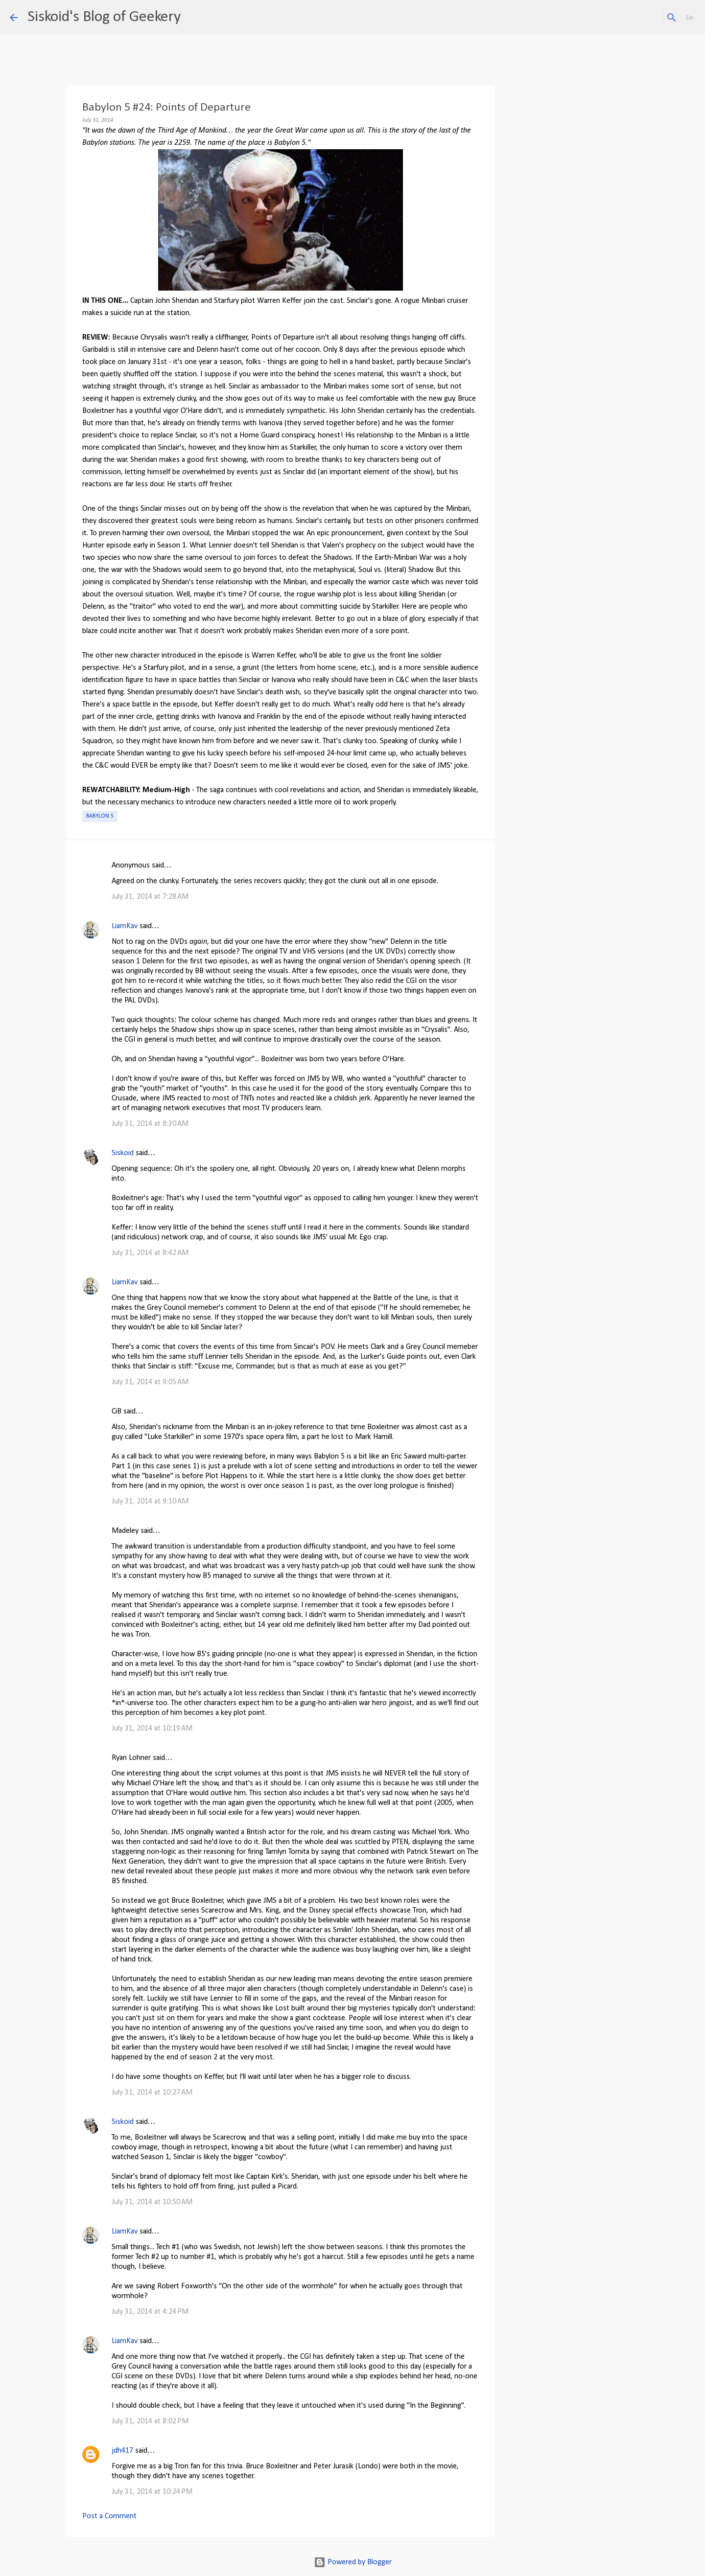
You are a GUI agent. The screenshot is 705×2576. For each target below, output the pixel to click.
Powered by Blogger (353, 2562)
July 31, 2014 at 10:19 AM (152, 1729)
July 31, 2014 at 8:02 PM (150, 2421)
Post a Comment (109, 2516)
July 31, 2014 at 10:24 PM (152, 2492)
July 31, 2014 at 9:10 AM (150, 1501)
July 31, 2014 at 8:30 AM (150, 1124)
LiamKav (125, 926)
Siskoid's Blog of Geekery (104, 17)
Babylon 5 (100, 816)
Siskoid (123, 1153)
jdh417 (122, 2451)
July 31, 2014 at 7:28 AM (150, 897)
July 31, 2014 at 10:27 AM (152, 2093)
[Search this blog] (645, 17)
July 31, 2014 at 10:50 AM (152, 2202)
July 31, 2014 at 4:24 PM (150, 2312)
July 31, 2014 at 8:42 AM (150, 1253)
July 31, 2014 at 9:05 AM (150, 1382)
